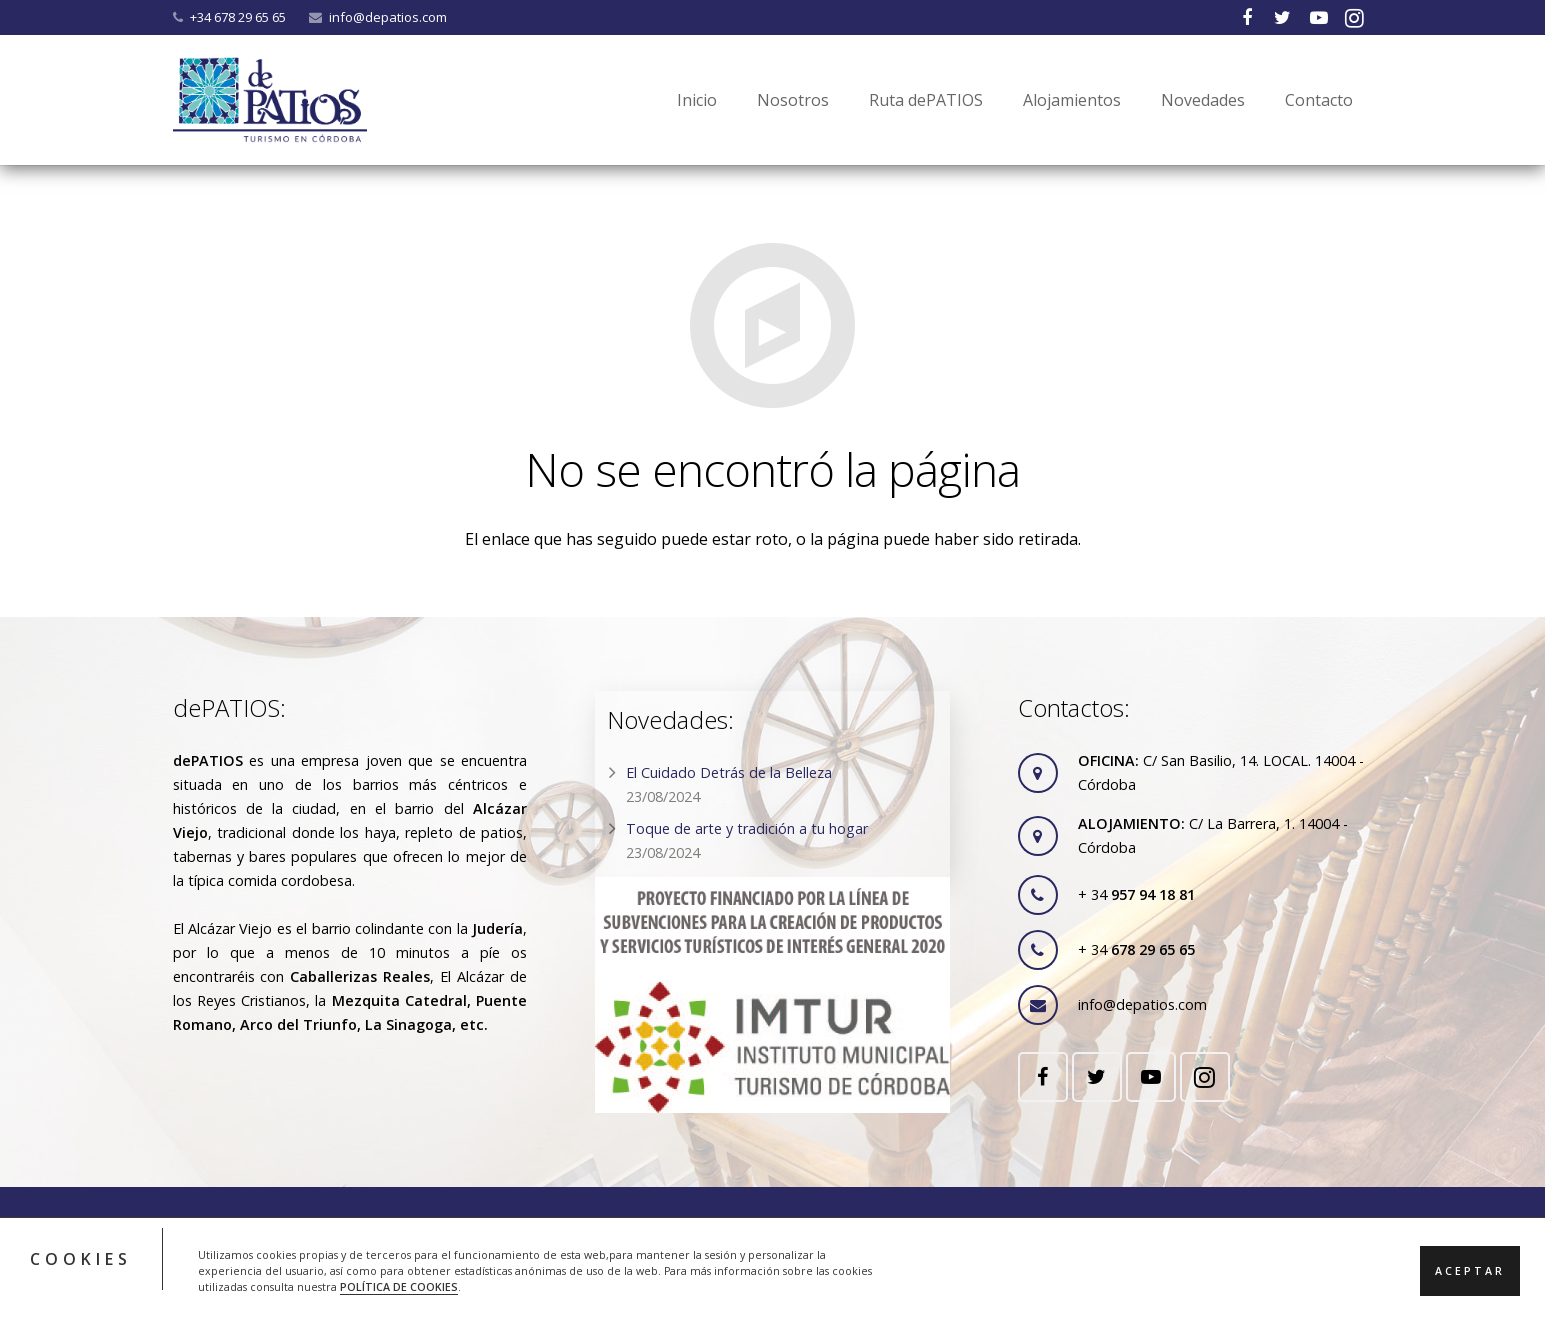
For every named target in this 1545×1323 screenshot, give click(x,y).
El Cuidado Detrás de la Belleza (729, 772)
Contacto (860, 1230)
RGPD (793, 1230)
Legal (672, 1230)
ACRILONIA (922, 1278)
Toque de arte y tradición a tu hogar (747, 828)
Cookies (732, 1230)
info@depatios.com (388, 17)
